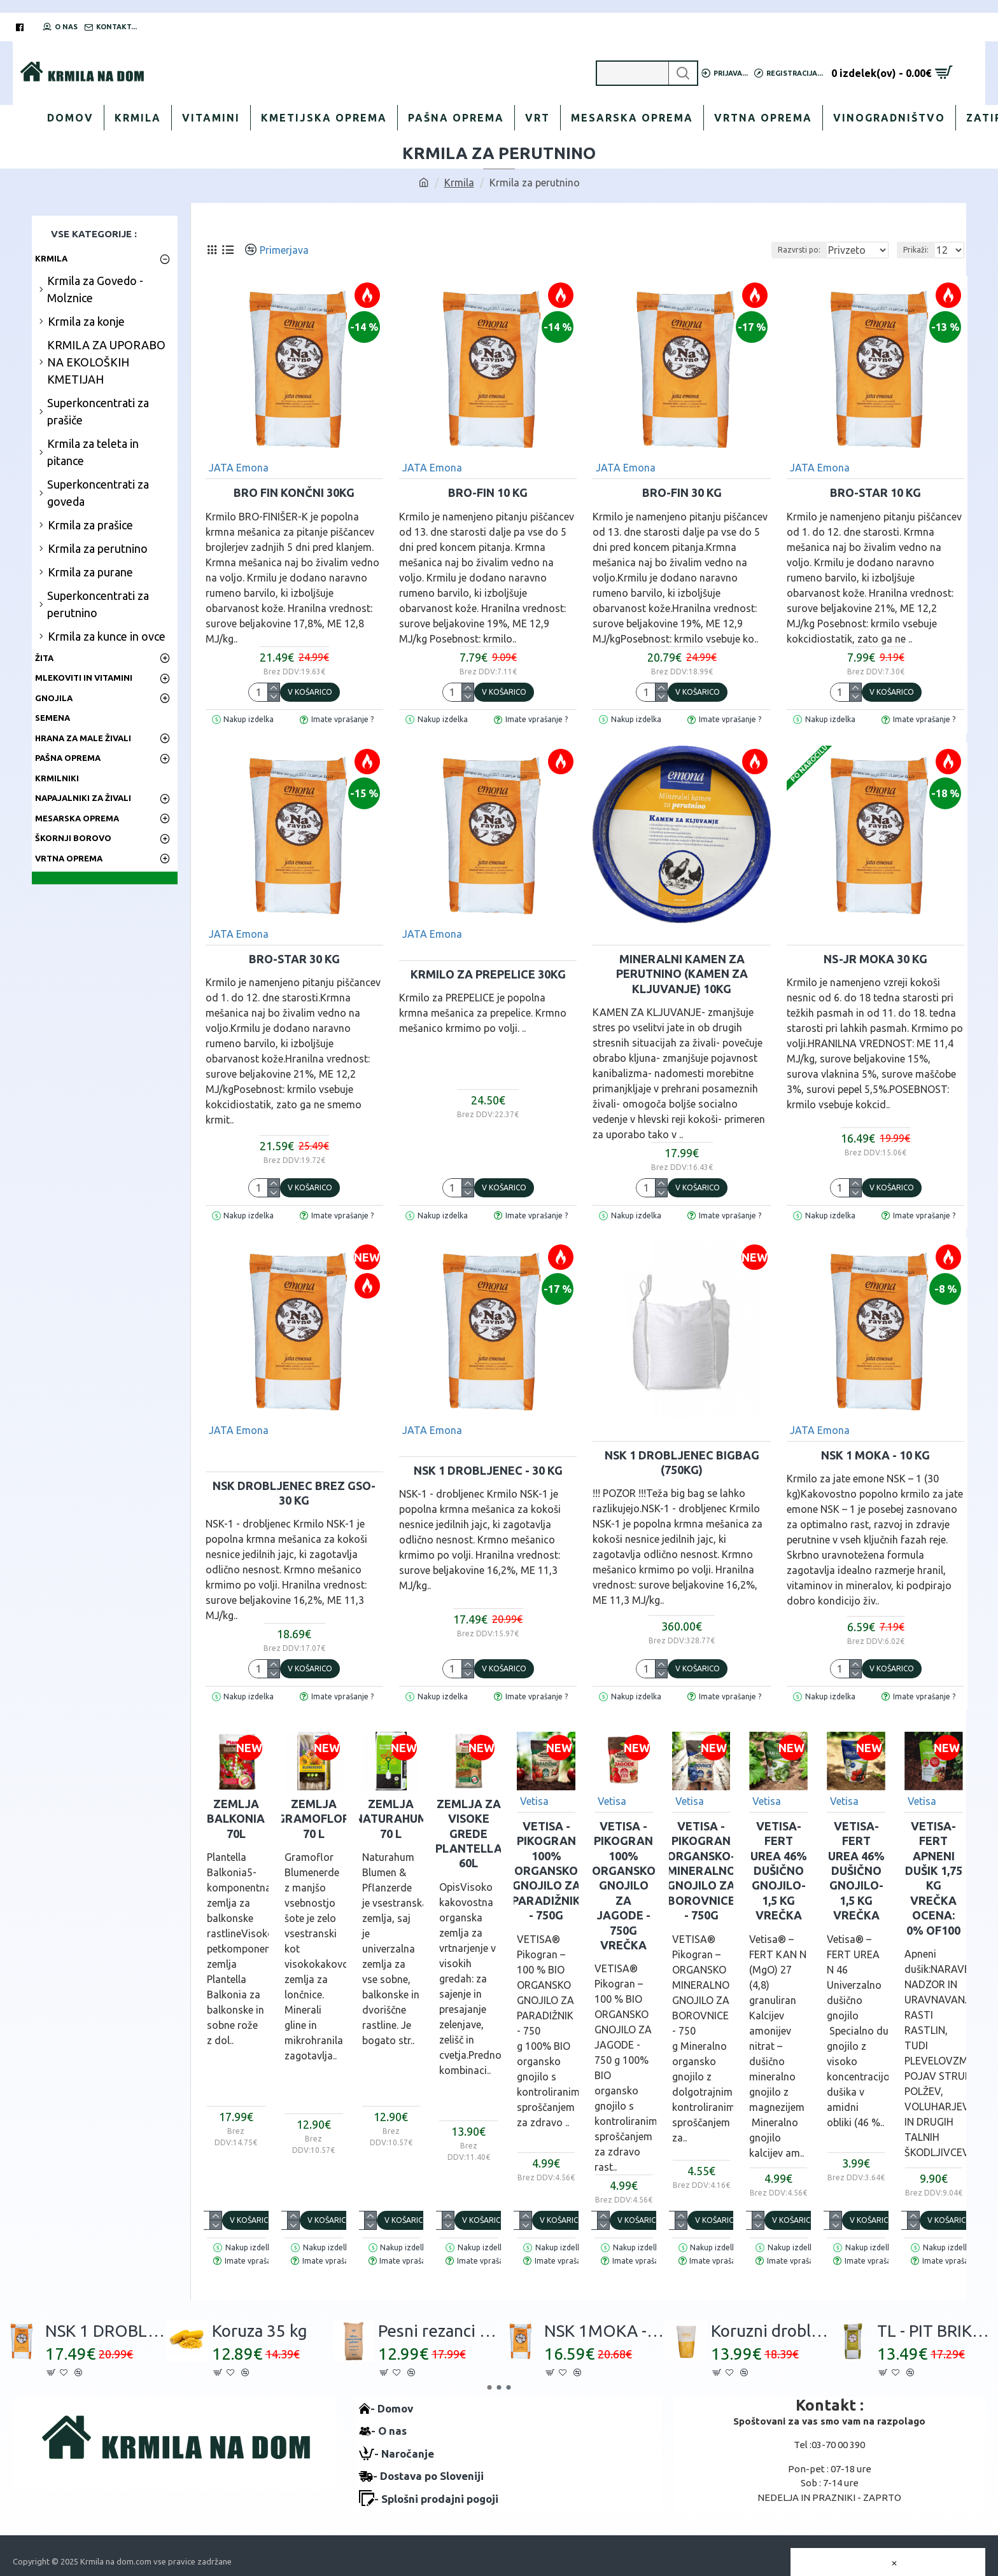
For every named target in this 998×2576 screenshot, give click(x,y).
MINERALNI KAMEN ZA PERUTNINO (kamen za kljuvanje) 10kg (682, 973)
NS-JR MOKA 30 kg (875, 958)
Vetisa (534, 1801)
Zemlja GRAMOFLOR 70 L (313, 1818)
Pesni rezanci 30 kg (438, 2331)
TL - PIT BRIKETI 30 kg (937, 2331)
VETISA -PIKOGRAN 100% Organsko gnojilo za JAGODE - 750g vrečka (624, 1885)
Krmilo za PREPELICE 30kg (488, 974)
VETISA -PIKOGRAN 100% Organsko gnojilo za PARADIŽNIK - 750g (546, 1870)
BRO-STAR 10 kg (875, 492)
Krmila (459, 182)
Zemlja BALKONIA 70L (236, 1818)
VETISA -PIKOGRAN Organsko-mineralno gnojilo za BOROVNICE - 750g (701, 1870)
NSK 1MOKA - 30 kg (604, 2331)
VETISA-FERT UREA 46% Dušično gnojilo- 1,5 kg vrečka (778, 1870)
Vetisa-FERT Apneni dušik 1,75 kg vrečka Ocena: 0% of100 (933, 1878)
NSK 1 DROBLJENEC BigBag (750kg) (682, 1462)
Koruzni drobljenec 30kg (771, 2331)
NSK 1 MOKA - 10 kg (875, 1455)
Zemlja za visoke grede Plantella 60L (468, 1833)
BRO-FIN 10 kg (488, 492)
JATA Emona (239, 467)
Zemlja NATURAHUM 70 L (391, 1818)
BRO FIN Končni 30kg (294, 492)
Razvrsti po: (810, 250)
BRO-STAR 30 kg (294, 958)
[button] (490, 2387)
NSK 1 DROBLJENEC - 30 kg (488, 1470)
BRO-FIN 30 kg (682, 492)
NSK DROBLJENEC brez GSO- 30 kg (294, 1493)
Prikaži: (919, 250)
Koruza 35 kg (259, 2331)
